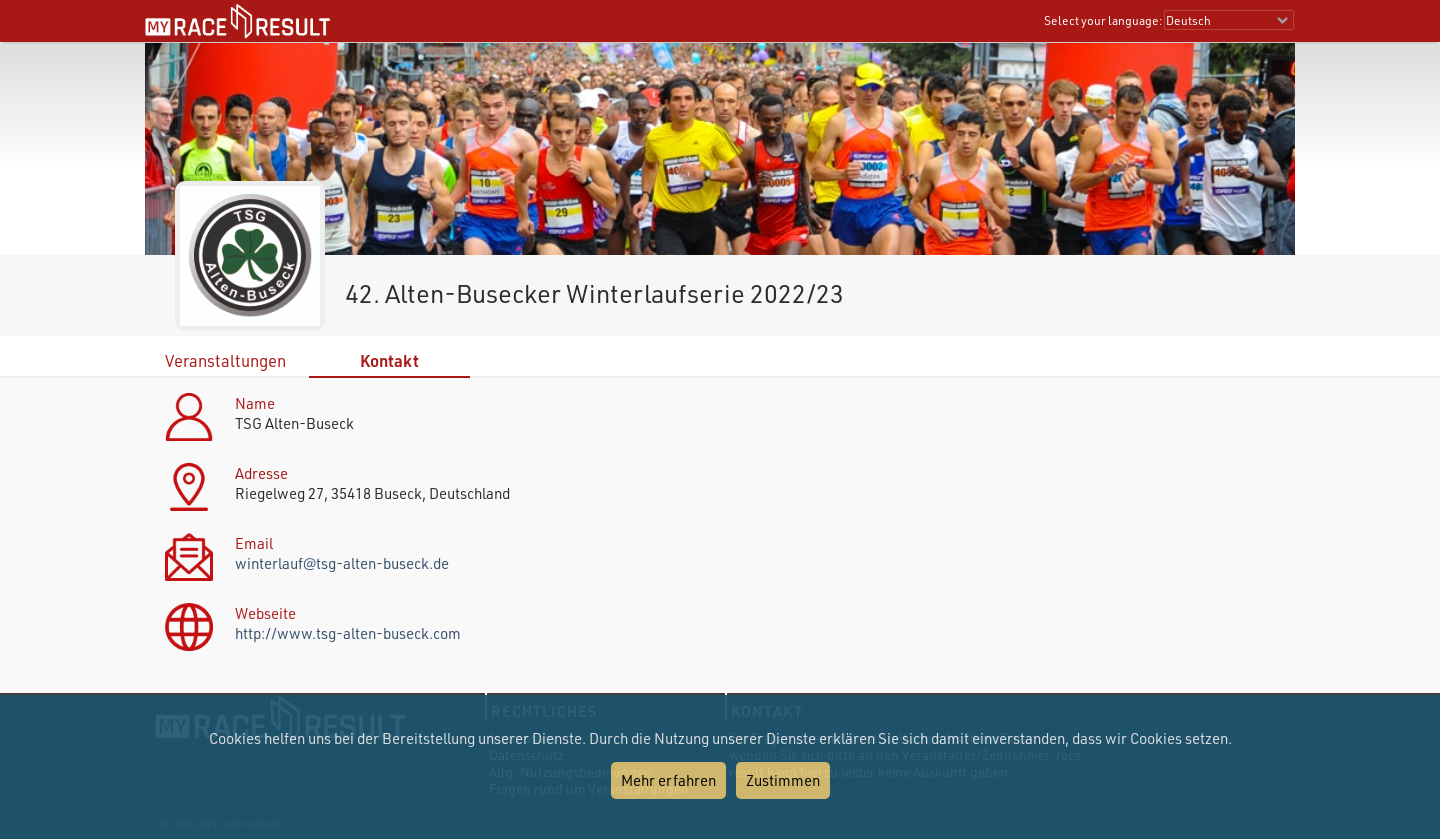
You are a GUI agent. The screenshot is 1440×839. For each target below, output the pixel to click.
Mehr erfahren (668, 780)
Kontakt (389, 360)
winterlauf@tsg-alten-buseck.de (342, 563)
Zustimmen (783, 780)
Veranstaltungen (225, 360)
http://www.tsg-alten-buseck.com (348, 633)
